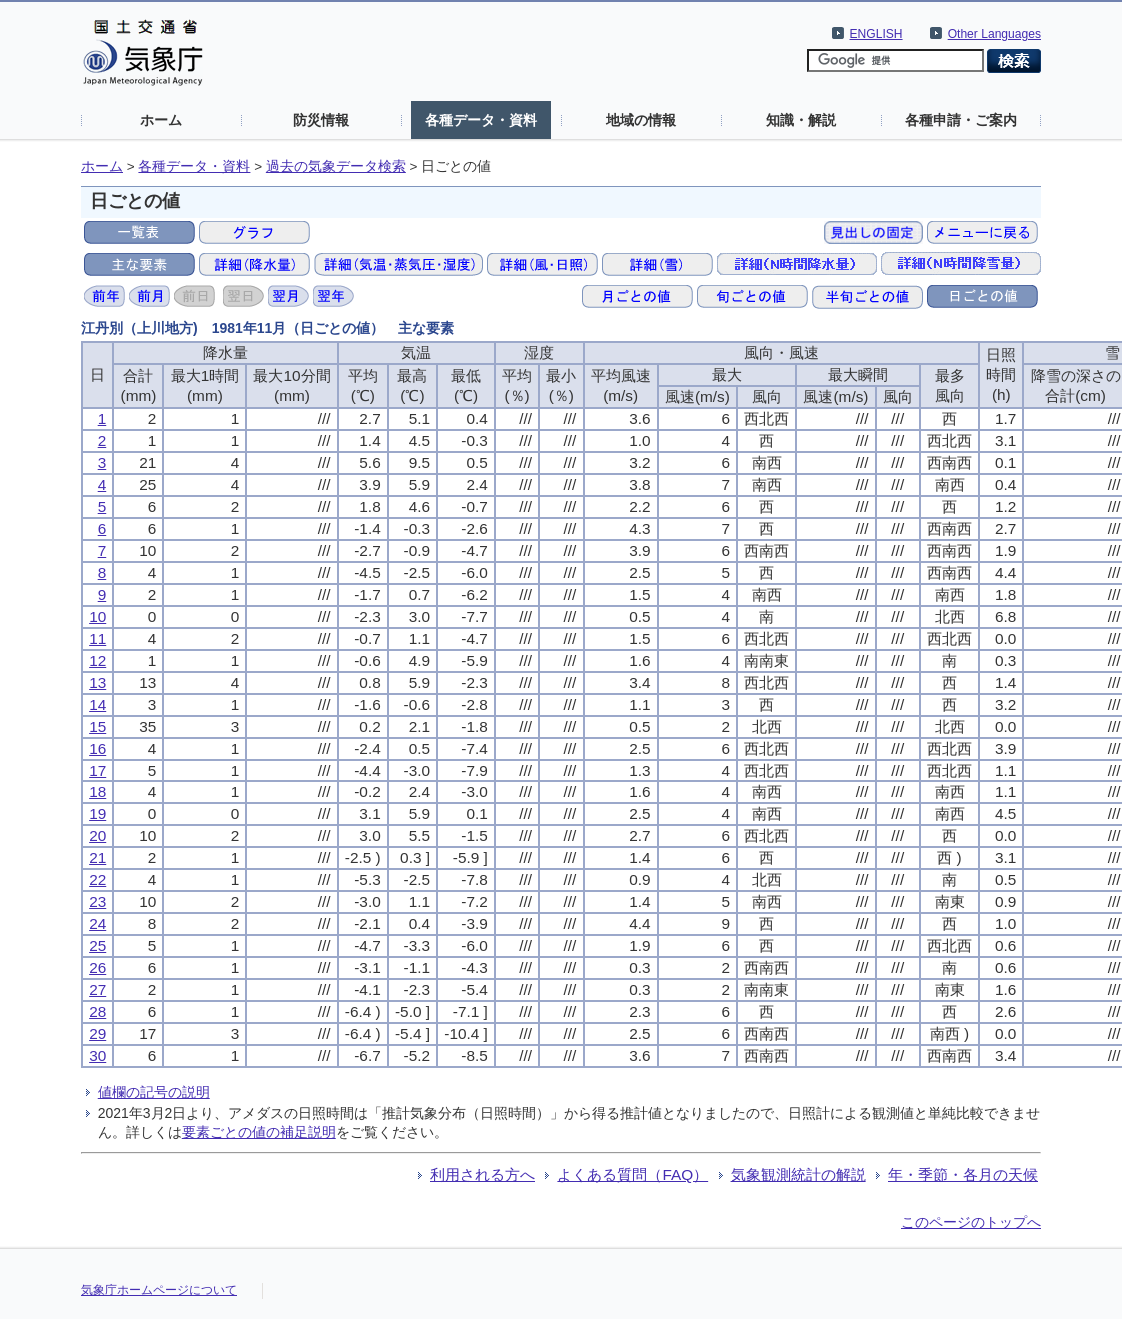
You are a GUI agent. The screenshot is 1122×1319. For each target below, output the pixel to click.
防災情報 (321, 120)
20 (97, 835)
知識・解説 (801, 120)
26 (97, 967)
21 (97, 857)
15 (97, 726)
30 (97, 1055)
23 (97, 901)
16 (97, 748)
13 (97, 682)
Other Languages (994, 34)
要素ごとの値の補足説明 (259, 1132)
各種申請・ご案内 (961, 120)
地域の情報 (641, 120)
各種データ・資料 (481, 120)
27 (97, 989)
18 (97, 791)
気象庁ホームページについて (159, 1290)
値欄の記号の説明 (154, 1092)
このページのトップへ (971, 1222)
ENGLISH (876, 34)
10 (97, 616)
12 (97, 660)
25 (97, 945)
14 (97, 704)
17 (97, 770)
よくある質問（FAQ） (632, 1174)
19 (97, 813)
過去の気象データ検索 (336, 166)
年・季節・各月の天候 (963, 1174)
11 (97, 638)
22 (97, 879)
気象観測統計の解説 (798, 1174)
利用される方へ (482, 1174)
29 (97, 1033)
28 (97, 1011)
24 (97, 923)
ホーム (161, 120)
